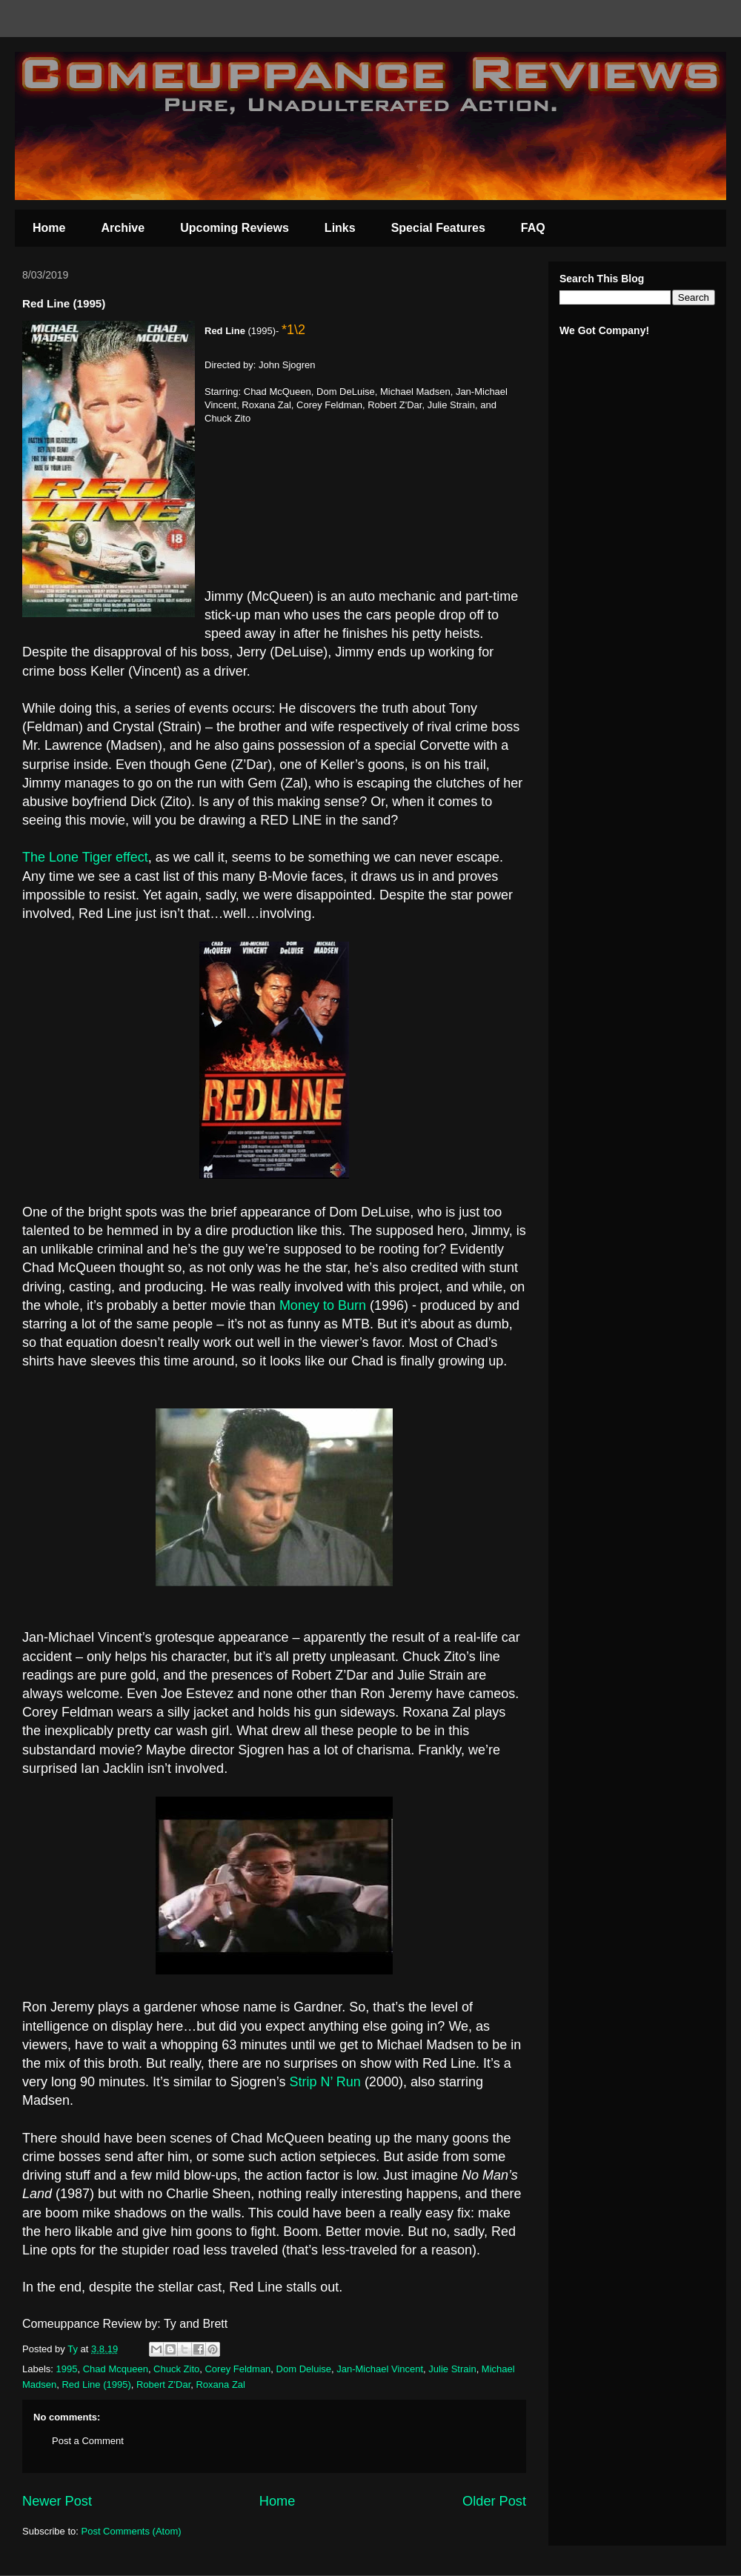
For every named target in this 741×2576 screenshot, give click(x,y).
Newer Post (57, 2501)
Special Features (438, 228)
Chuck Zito (176, 2368)
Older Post (494, 2501)
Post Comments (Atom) (132, 2531)
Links (340, 228)
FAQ (533, 228)
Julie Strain (452, 2368)
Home (49, 228)
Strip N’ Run (325, 2081)
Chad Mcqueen (115, 2368)
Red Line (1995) (96, 2384)
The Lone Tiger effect (85, 857)
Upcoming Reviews (234, 228)
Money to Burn (322, 1305)
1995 (67, 2368)
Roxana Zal (220, 2384)
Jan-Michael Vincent (379, 2368)
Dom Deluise (303, 2368)
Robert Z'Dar (163, 2384)
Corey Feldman (237, 2368)
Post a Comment (88, 2440)
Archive (122, 228)
